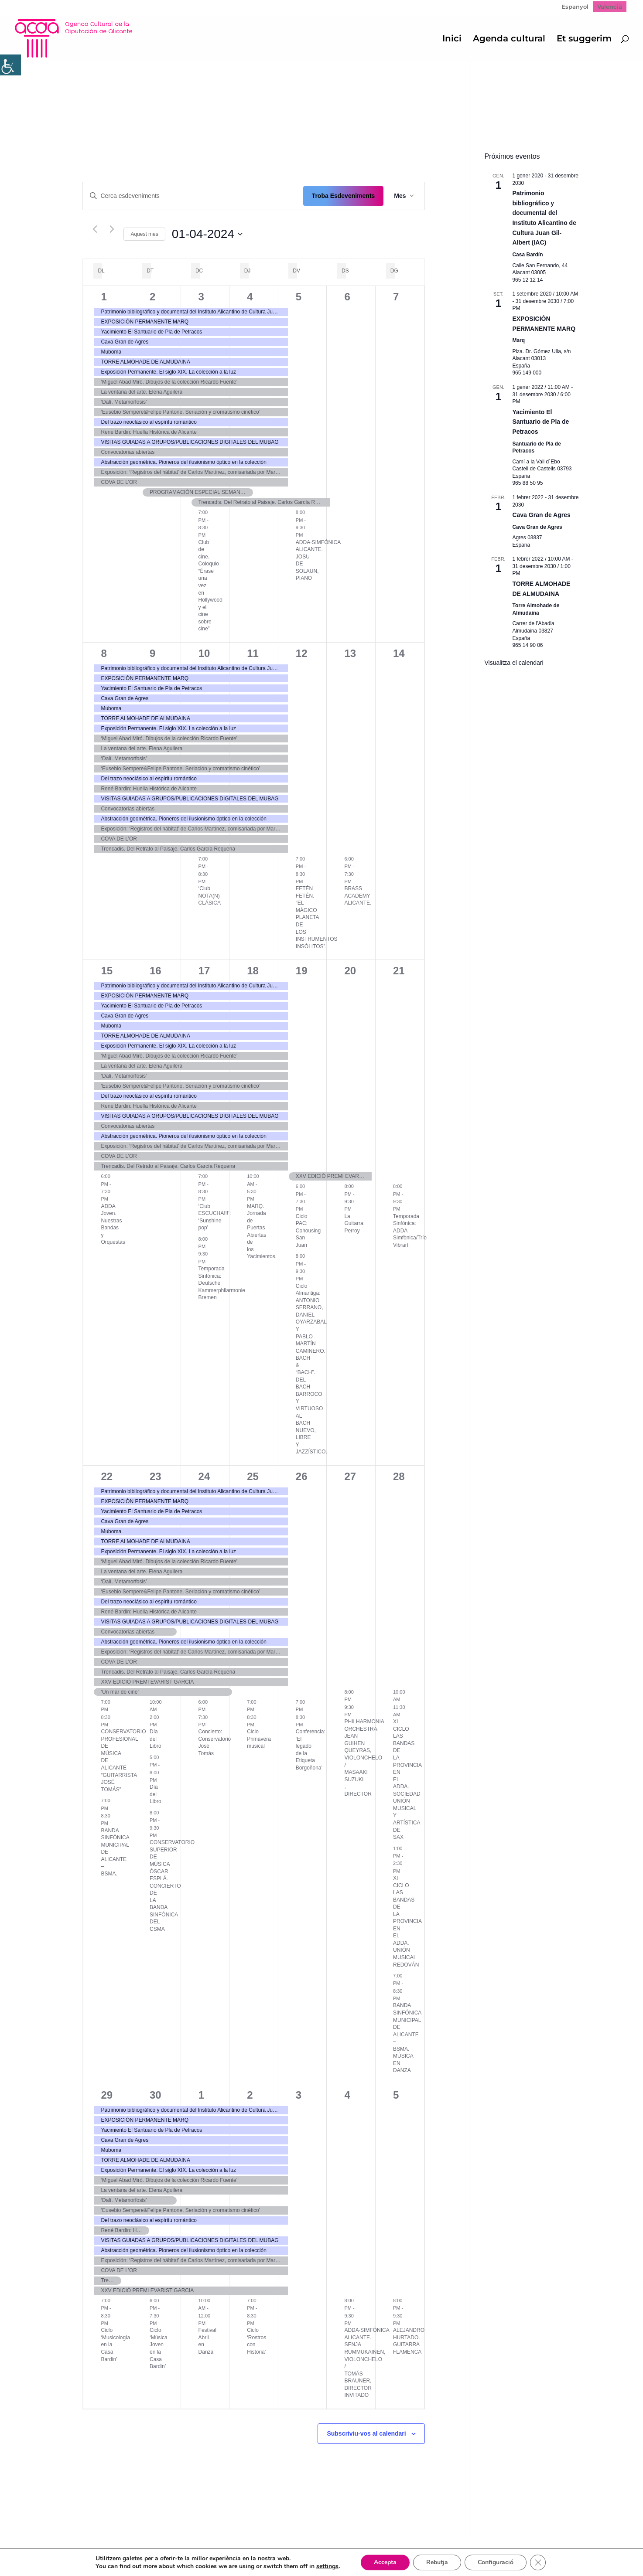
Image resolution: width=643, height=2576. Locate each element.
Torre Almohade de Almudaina (535, 609)
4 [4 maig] (347, 2095)
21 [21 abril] (399, 971)
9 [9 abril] (152, 653)
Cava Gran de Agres (541, 514)
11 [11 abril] (253, 653)
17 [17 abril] (204, 971)
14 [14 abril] (399, 653)
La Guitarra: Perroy (354, 1223)
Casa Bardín (527, 255)
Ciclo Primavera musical (259, 1739)
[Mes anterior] (94, 229)
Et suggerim (584, 39)
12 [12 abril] (302, 653)
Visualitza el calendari (513, 662)
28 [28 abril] (399, 1476)
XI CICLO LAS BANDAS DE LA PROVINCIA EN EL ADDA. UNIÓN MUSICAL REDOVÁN (407, 1921)
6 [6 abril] (347, 297)
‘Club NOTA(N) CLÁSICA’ (210, 895)
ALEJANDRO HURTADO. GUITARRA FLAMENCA (408, 2341)
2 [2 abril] (152, 297)
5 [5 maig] (396, 2095)
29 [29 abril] (107, 2095)
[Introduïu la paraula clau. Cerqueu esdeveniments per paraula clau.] (193, 196)
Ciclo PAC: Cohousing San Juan (308, 1230)
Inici (452, 39)
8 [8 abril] (103, 653)
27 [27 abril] (350, 1476)
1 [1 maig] (201, 2095)
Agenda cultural (509, 39)
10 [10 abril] (204, 653)
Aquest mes (144, 234)
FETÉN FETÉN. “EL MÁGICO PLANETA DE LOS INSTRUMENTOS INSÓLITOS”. (317, 917)
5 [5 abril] (298, 297)
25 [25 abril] (253, 1476)
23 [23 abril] (155, 1476)
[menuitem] (575, 6)
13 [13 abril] (350, 653)
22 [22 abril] (107, 1476)
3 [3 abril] (201, 297)
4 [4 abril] (250, 297)
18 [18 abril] (253, 971)
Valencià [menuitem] (609, 6)
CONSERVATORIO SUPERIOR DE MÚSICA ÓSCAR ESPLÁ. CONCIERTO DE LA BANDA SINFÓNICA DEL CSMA (172, 1885)
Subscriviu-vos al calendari (366, 2433)
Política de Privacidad (143, 2550)
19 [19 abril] (302, 971)
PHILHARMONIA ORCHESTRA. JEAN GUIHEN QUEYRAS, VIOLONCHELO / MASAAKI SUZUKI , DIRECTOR (364, 1757)
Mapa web (81, 2550)
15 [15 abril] (107, 971)
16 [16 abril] (155, 971)
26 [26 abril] (302, 1476)
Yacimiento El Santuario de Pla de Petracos (540, 421)
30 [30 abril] (155, 2095)
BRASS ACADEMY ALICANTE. (357, 895)
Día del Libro (155, 1739)
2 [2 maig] (250, 2095)
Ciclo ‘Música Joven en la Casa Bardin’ (159, 2348)
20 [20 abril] (350, 971)
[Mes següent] (111, 229)
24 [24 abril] (204, 1476)
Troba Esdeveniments (343, 195)
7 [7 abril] (396, 297)
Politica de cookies (219, 2550)
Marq (518, 340)
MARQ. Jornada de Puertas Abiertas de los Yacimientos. (262, 1231)
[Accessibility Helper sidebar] (10, 64)
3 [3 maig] (298, 2095)
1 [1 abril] (103, 297)
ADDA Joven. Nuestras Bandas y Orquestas (113, 1224)
